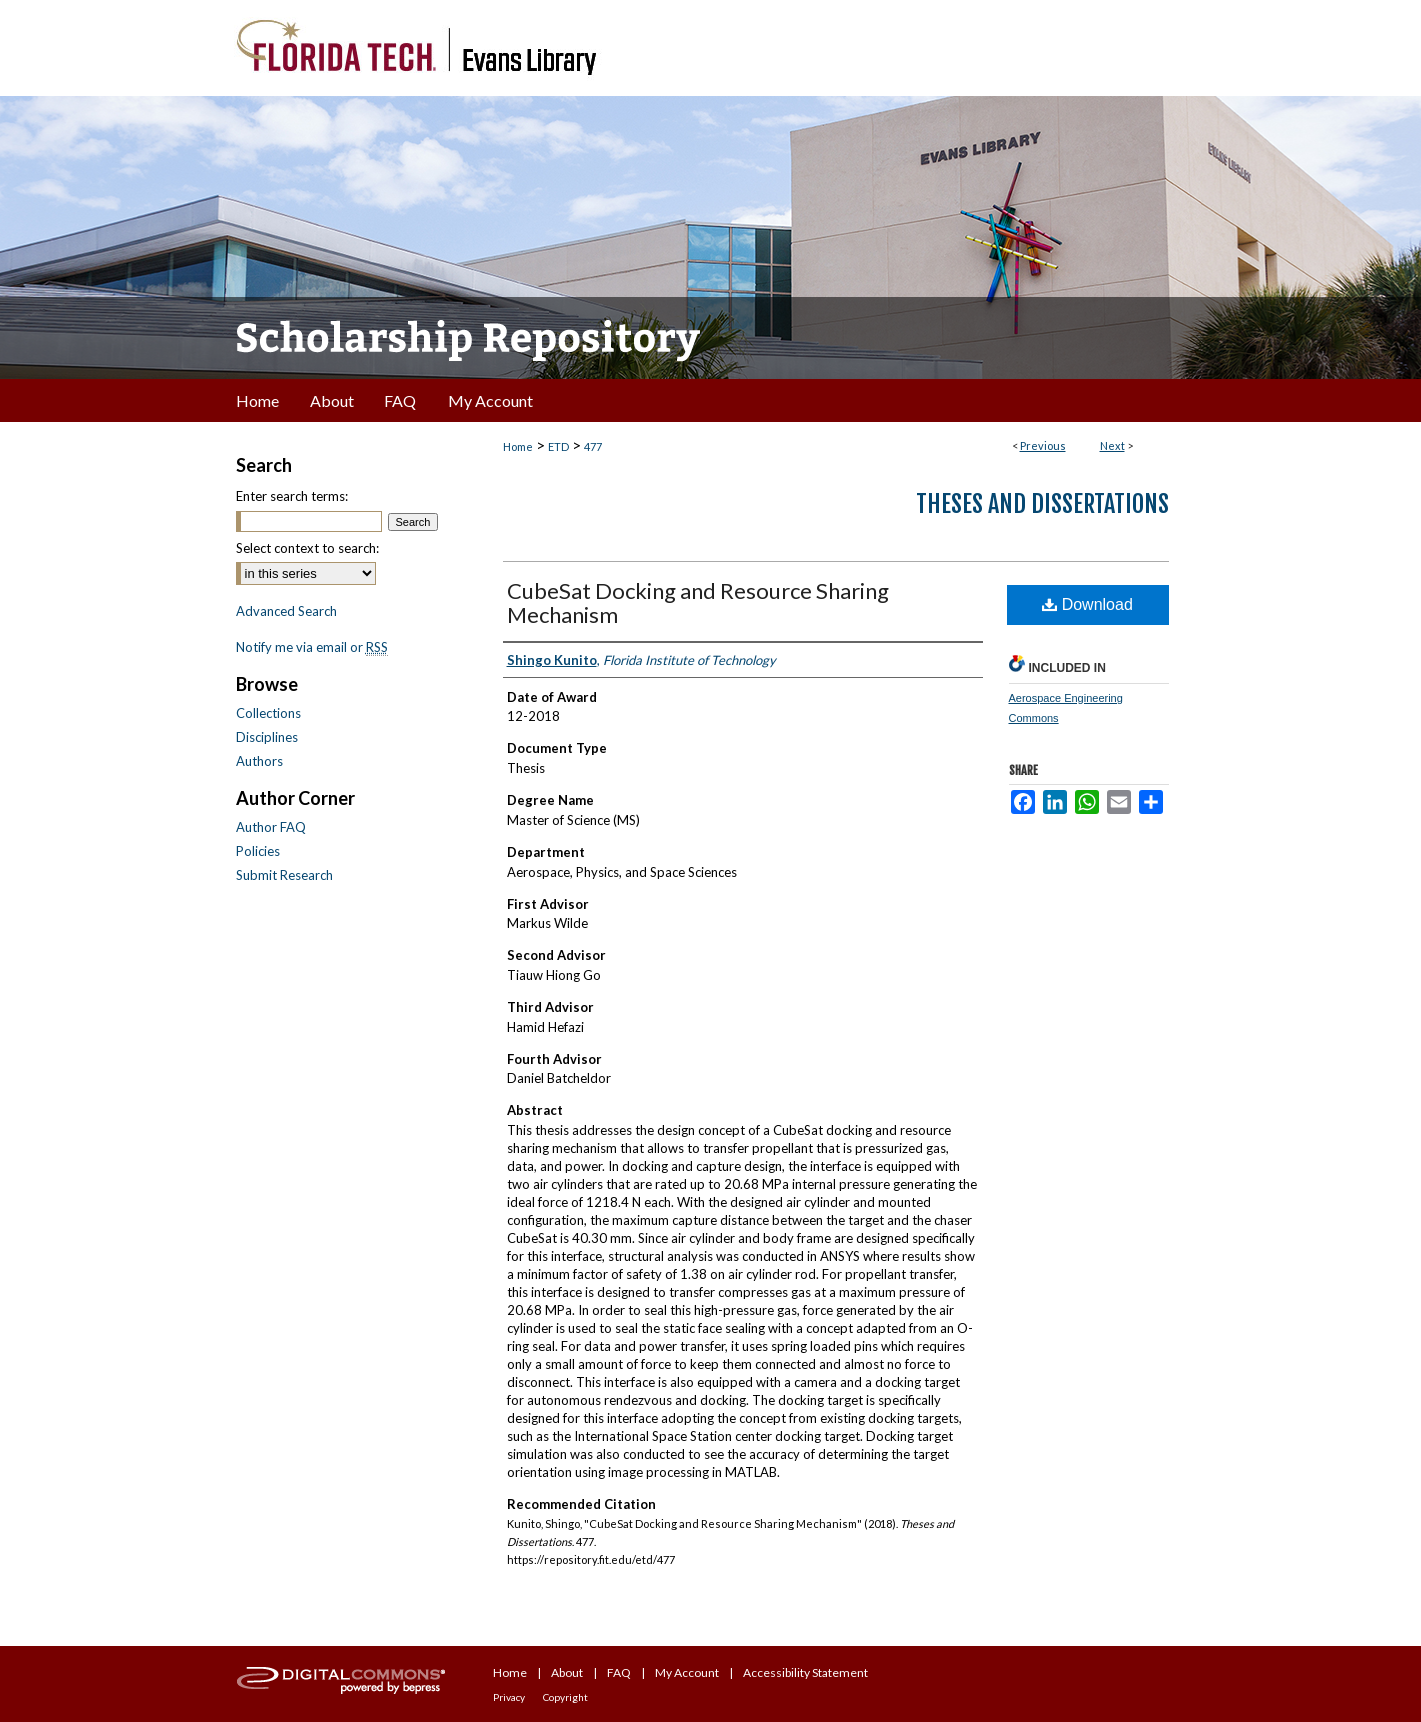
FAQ (619, 1672)
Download (1087, 604)
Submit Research (284, 875)
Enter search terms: (292, 496)
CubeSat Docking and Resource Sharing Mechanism (698, 602)
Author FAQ (271, 827)
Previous (1043, 445)
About (567, 1672)
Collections (268, 713)
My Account (687, 1672)
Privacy (509, 1697)
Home (518, 446)
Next (1112, 445)
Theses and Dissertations (1042, 504)
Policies (258, 851)
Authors (259, 761)
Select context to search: (307, 548)
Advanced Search (286, 611)
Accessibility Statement (805, 1672)
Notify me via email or (312, 647)
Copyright (565, 1697)
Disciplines (267, 737)
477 (593, 446)
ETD (558, 446)
